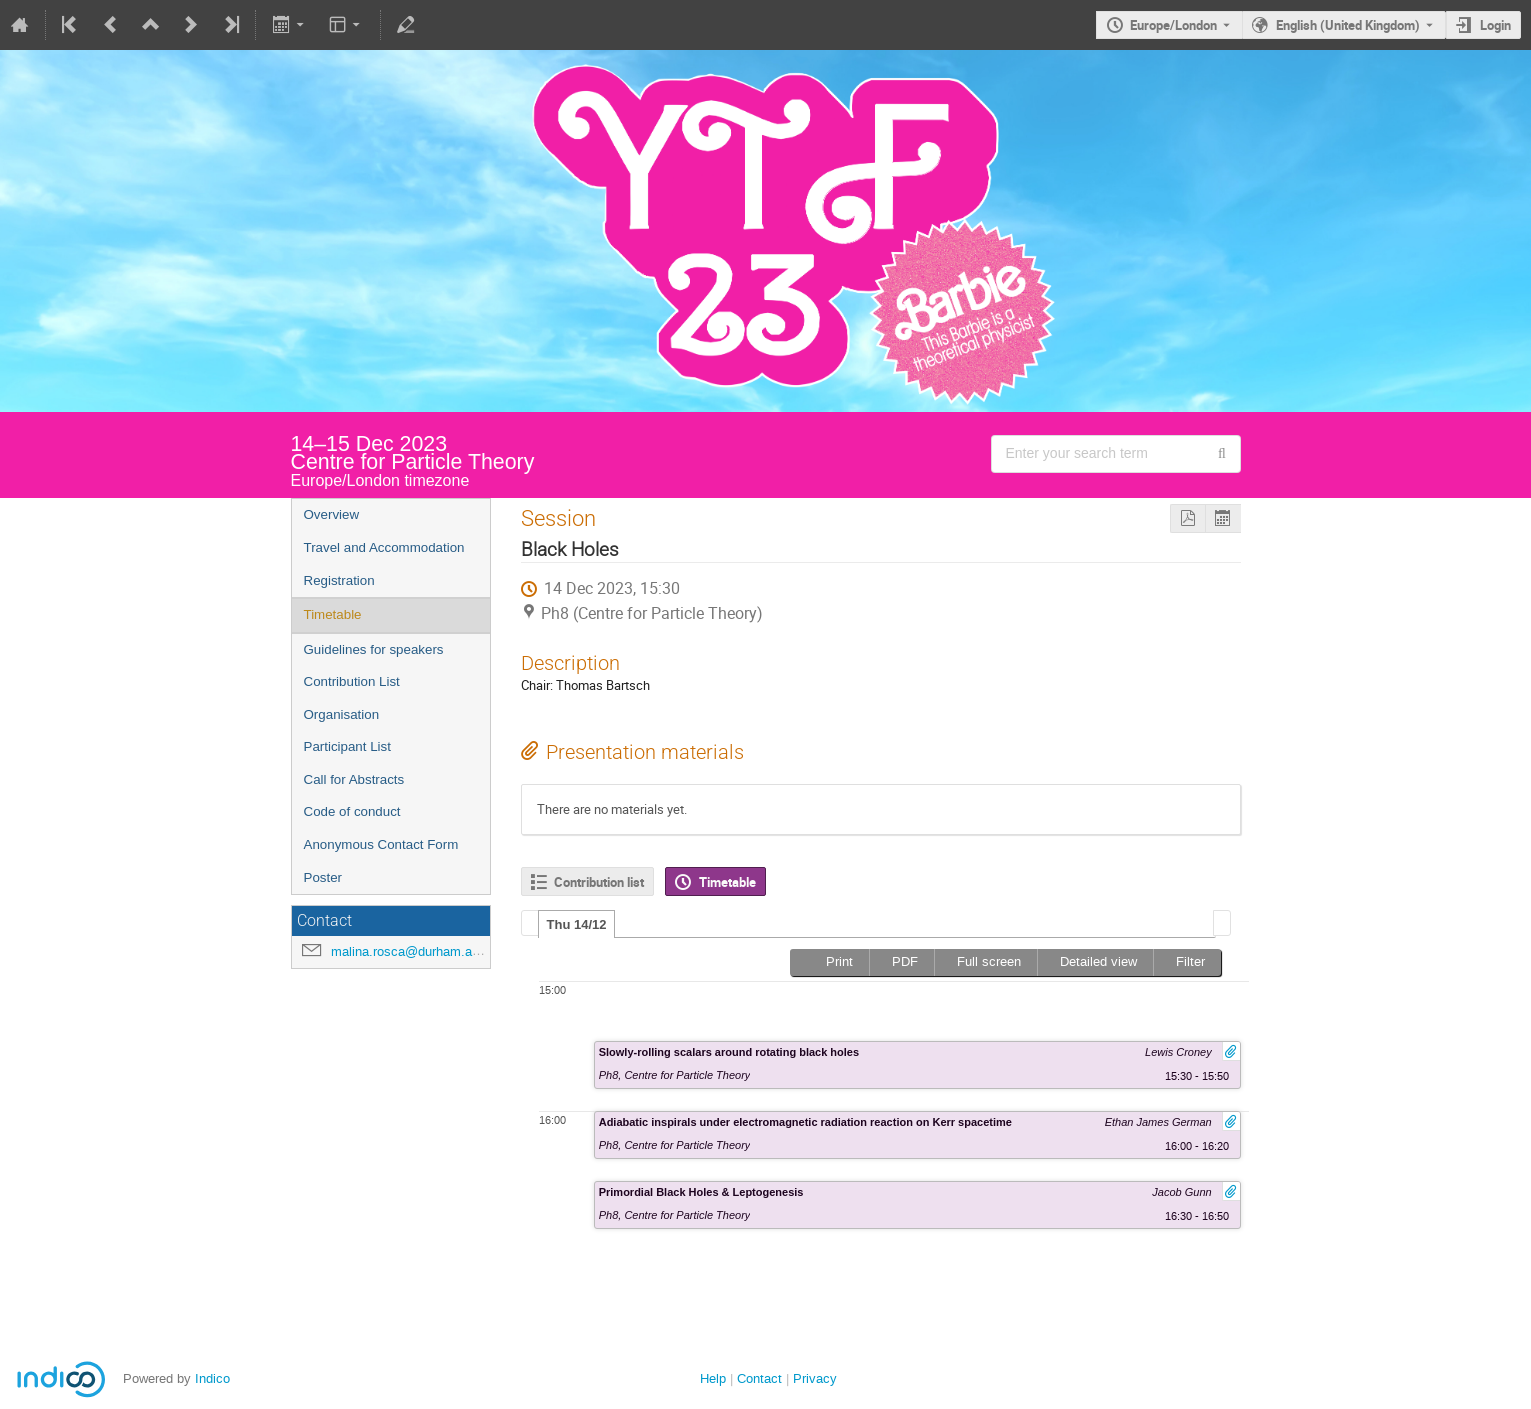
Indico (212, 1378)
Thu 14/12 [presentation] (577, 924)
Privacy (815, 1378)
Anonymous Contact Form (381, 844)
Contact (759, 1378)
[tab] (577, 924)
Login (1495, 25)
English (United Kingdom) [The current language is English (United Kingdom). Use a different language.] (1348, 25)
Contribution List (352, 681)
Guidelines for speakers (374, 649)
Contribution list (599, 882)
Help (713, 1378)
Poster (323, 877)
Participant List (347, 746)
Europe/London (1173, 25)
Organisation (342, 714)
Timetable (333, 614)
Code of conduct (352, 811)
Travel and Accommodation (384, 547)
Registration (339, 580)
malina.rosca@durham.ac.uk (414, 951)
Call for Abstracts (354, 779)
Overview (332, 514)
